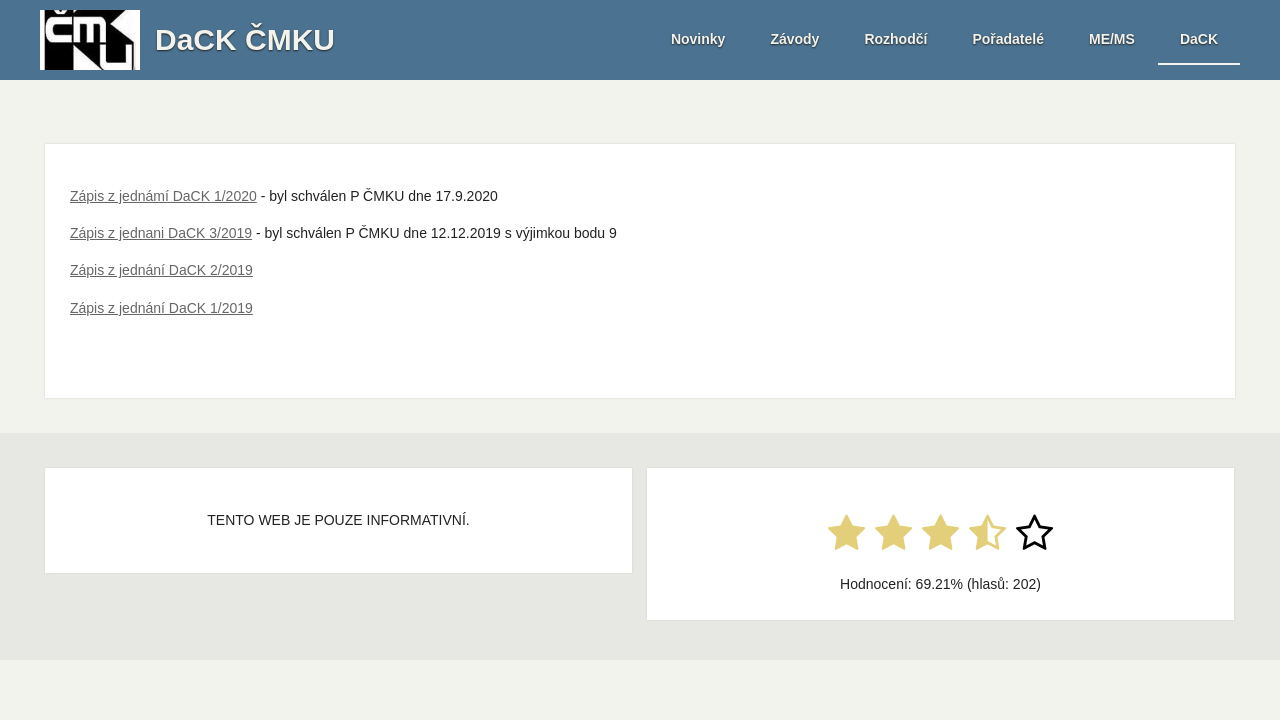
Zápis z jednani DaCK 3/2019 (161, 233)
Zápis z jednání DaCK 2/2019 (161, 270)
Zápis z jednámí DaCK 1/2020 (163, 196)
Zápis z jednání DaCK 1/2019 (161, 308)
